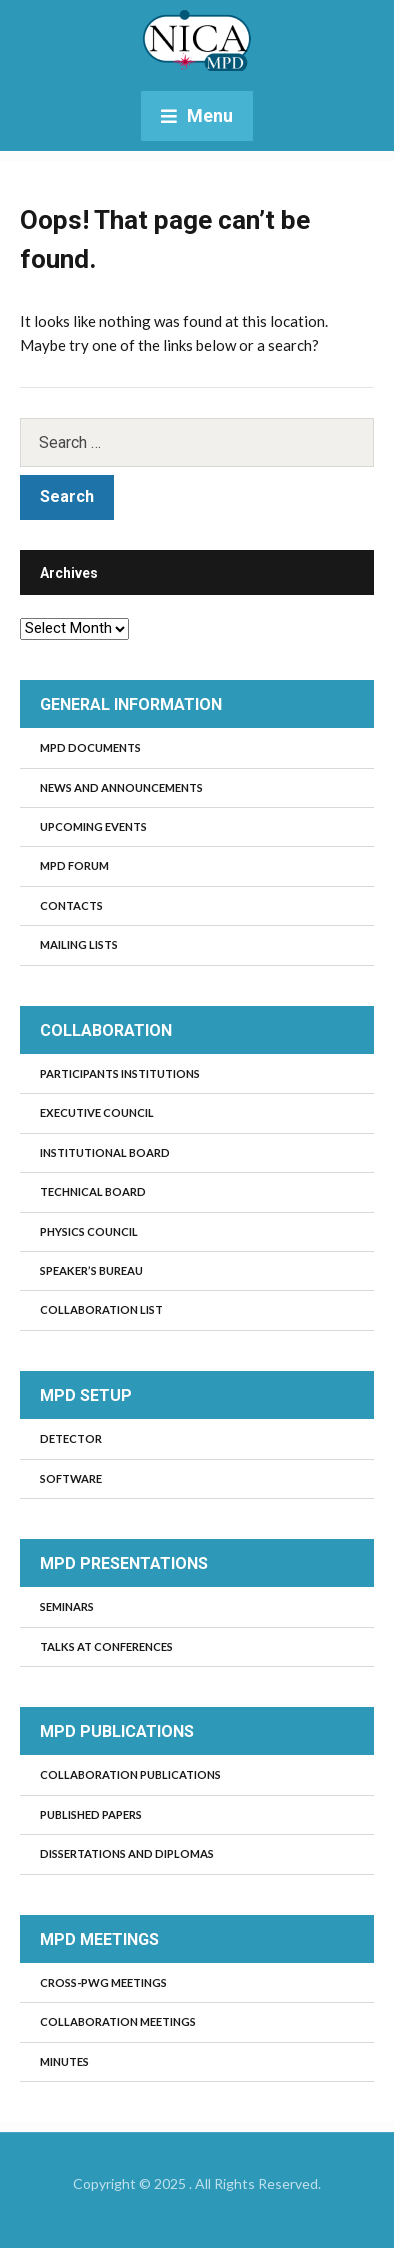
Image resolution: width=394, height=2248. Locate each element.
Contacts (71, 905)
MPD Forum (74, 865)
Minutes (64, 2061)
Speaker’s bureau (91, 1270)
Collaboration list (101, 1309)
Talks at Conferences (106, 1646)
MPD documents (90, 747)
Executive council (97, 1112)
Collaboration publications (130, 1774)
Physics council (89, 1231)
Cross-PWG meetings (103, 1982)
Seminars (67, 1606)
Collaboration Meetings (118, 2021)
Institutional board (105, 1152)
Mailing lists (79, 944)
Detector (71, 1438)
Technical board (93, 1191)
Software (71, 1478)
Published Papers (91, 1814)
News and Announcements (121, 787)
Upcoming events (93, 826)
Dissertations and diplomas (127, 1853)
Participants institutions (120, 1073)
